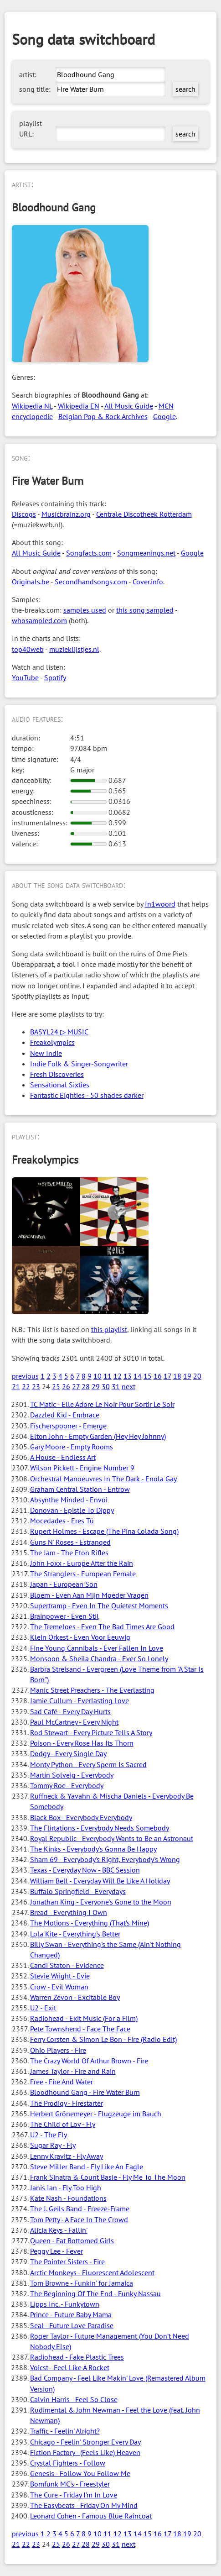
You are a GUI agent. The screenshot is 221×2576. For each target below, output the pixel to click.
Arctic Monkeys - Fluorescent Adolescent (92, 2272)
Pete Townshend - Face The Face (80, 2028)
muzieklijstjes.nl (74, 649)
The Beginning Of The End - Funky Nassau (95, 2293)
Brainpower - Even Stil (64, 1616)
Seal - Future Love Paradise (71, 2325)
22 (26, 1386)
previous (25, 1375)
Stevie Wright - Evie (60, 1975)
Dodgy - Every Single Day (68, 1753)
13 (127, 1375)
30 (106, 1386)
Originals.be (30, 581)
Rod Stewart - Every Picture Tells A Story (91, 1732)
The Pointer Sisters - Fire (67, 2261)
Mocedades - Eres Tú (62, 1520)
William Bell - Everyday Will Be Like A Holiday (100, 1880)
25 (56, 1386)
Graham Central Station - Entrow (80, 1489)
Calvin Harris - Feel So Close (74, 2399)
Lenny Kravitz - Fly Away (66, 2156)
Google (164, 416)
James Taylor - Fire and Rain (73, 2071)
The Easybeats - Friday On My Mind (84, 2505)
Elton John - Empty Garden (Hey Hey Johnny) (98, 1436)
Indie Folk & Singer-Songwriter (79, 1063)
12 (117, 1375)
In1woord (160, 903)
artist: (27, 74)
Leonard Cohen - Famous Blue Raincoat (91, 2515)
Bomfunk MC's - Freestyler (70, 2483)
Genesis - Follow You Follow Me (80, 2473)
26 (66, 1386)
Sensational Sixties (59, 1084)
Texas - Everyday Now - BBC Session (85, 1869)
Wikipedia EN (78, 405)
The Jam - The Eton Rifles (69, 1552)
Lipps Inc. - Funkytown (64, 2303)
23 (36, 1386)
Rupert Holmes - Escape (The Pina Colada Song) (104, 1531)
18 (177, 1375)
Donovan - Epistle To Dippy (72, 1510)
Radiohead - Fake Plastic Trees (77, 2356)
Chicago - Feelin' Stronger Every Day (85, 2441)
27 (76, 1386)
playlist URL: (30, 128)
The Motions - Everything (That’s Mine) (89, 1922)
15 (148, 1375)
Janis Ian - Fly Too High (65, 2187)
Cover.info (148, 581)
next (128, 1386)
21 (16, 1386)
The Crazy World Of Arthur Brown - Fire (89, 2060)
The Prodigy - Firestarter (66, 2103)
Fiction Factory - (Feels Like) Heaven (85, 2452)
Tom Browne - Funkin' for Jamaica (81, 2282)
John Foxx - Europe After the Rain (81, 1563)
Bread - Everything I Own (68, 1912)
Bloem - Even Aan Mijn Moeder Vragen (89, 1595)
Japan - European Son (64, 1584)
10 (97, 1375)
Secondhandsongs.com (91, 581)
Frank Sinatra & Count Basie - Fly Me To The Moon (107, 2177)
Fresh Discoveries (57, 1074)
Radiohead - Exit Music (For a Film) (84, 2018)
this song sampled (145, 609)
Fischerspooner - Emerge (68, 1425)
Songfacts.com (89, 552)
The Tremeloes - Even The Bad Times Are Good (102, 1626)
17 (167, 1375)
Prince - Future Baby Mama (71, 2314)
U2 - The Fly (48, 2134)
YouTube (25, 677)
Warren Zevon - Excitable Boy (75, 1997)
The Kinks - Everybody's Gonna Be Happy (93, 1848)
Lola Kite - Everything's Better (75, 1933)
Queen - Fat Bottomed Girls (72, 2240)
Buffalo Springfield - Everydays (78, 1891)
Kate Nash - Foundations (68, 2198)
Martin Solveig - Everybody (71, 1774)
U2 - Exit (43, 2007)
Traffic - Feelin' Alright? (65, 2430)
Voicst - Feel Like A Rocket (69, 2367)
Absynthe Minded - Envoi (69, 1499)
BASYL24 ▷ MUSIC (59, 1031)
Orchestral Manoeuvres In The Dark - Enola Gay (103, 1478)
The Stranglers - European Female (83, 1573)
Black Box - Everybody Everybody (81, 1817)
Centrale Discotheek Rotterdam (144, 514)
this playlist (109, 1329)
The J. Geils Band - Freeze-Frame (79, 2208)
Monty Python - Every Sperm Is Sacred (88, 1764)
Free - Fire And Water (61, 2081)
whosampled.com (39, 620)
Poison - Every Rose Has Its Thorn (82, 1742)
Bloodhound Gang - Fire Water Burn (85, 2092)
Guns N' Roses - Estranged (70, 1542)
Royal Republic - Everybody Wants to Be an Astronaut (111, 1838)
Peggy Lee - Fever (56, 2251)
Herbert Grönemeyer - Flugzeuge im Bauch (95, 2113)
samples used (84, 609)
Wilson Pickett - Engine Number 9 (82, 1467)
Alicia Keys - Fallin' (58, 2230)
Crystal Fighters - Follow (67, 2462)
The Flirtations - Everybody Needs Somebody (99, 1827)
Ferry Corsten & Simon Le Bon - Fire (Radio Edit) (103, 2039)
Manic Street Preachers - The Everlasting (92, 1690)
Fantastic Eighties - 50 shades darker (87, 1095)
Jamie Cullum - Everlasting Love (79, 1700)
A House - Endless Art (63, 1457)
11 (107, 1375)
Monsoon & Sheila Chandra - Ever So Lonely (99, 1658)
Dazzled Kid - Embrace (64, 1414)
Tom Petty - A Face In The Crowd (79, 2219)
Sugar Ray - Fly (53, 2145)
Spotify (55, 677)
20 (197, 1375)
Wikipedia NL (32, 405)
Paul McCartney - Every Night (74, 1721)
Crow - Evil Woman (59, 1986)
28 (86, 1386)
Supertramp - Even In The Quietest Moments (99, 1605)
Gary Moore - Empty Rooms (71, 1446)
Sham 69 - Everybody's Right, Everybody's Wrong (105, 1859)
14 (138, 1375)
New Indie (46, 1053)
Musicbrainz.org (66, 514)
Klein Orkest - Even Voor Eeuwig (80, 1637)
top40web (28, 649)
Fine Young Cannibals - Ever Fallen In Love (96, 1648)
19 (187, 1375)
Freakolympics (52, 1042)
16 (158, 1375)
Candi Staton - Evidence (67, 1965)
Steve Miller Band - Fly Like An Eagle (86, 2166)
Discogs (24, 514)
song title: (35, 89)
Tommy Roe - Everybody (66, 1785)
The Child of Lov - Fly (62, 2124)
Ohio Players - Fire (58, 2050)
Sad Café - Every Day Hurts (70, 1711)
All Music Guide (128, 405)
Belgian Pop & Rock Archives (103, 416)
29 (96, 1386)
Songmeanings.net (146, 552)
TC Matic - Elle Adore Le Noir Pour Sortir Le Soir (102, 1404)
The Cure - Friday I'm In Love (73, 2494)
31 (116, 1386)
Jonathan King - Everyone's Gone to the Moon (100, 1901)
